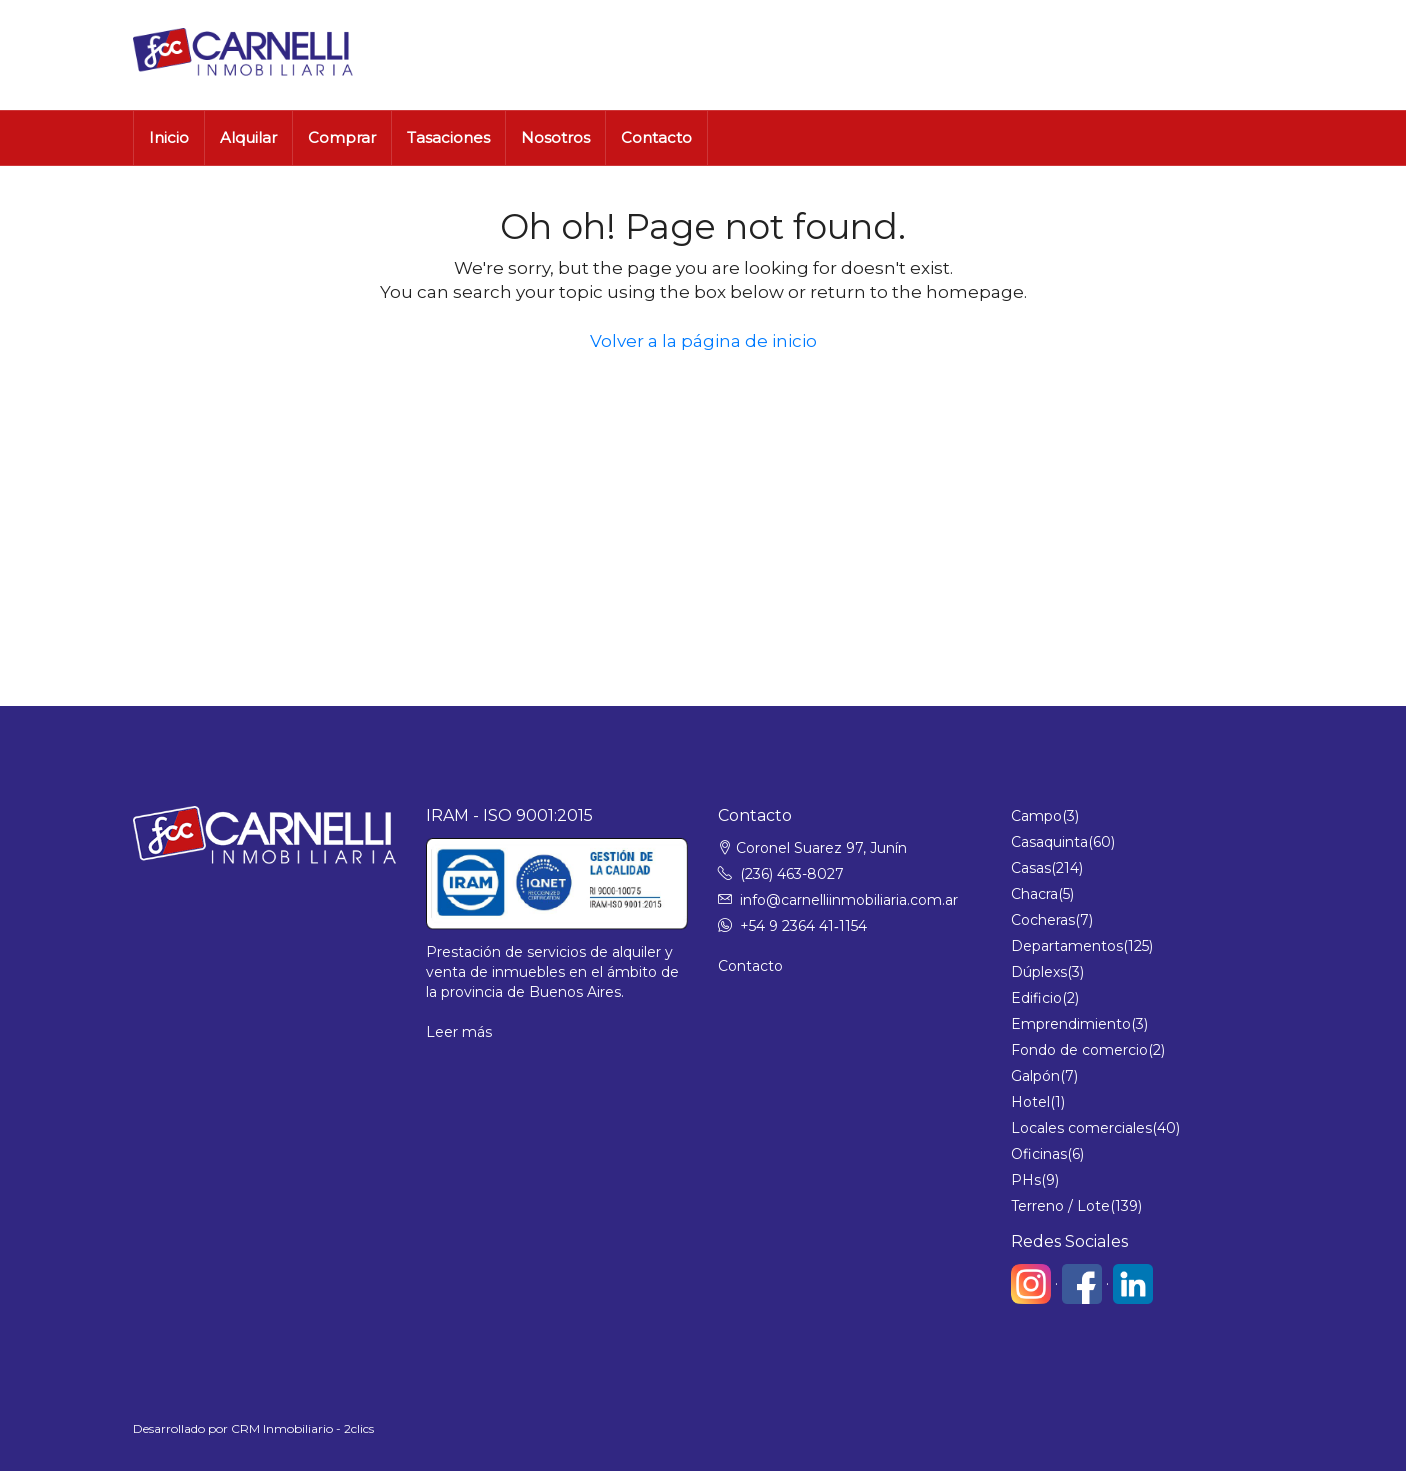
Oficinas (1039, 1154)
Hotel (1030, 1102)
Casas (1031, 868)
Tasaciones (448, 137)
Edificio (1036, 998)
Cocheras (1043, 920)
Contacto (656, 137)
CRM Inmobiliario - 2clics (302, 1428)
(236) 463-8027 (792, 874)
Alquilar (248, 137)
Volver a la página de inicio (703, 341)
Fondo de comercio (1079, 1050)
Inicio (169, 137)
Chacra (1034, 894)
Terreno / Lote (1060, 1206)
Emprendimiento (1071, 1024)
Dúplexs (1039, 972)
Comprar (342, 137)
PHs (1026, 1180)
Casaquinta (1049, 842)
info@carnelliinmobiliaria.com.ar (849, 900)
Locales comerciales (1081, 1128)
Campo (1036, 816)
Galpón (1035, 1076)
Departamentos (1067, 946)
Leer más (459, 1032)
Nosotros (555, 137)
